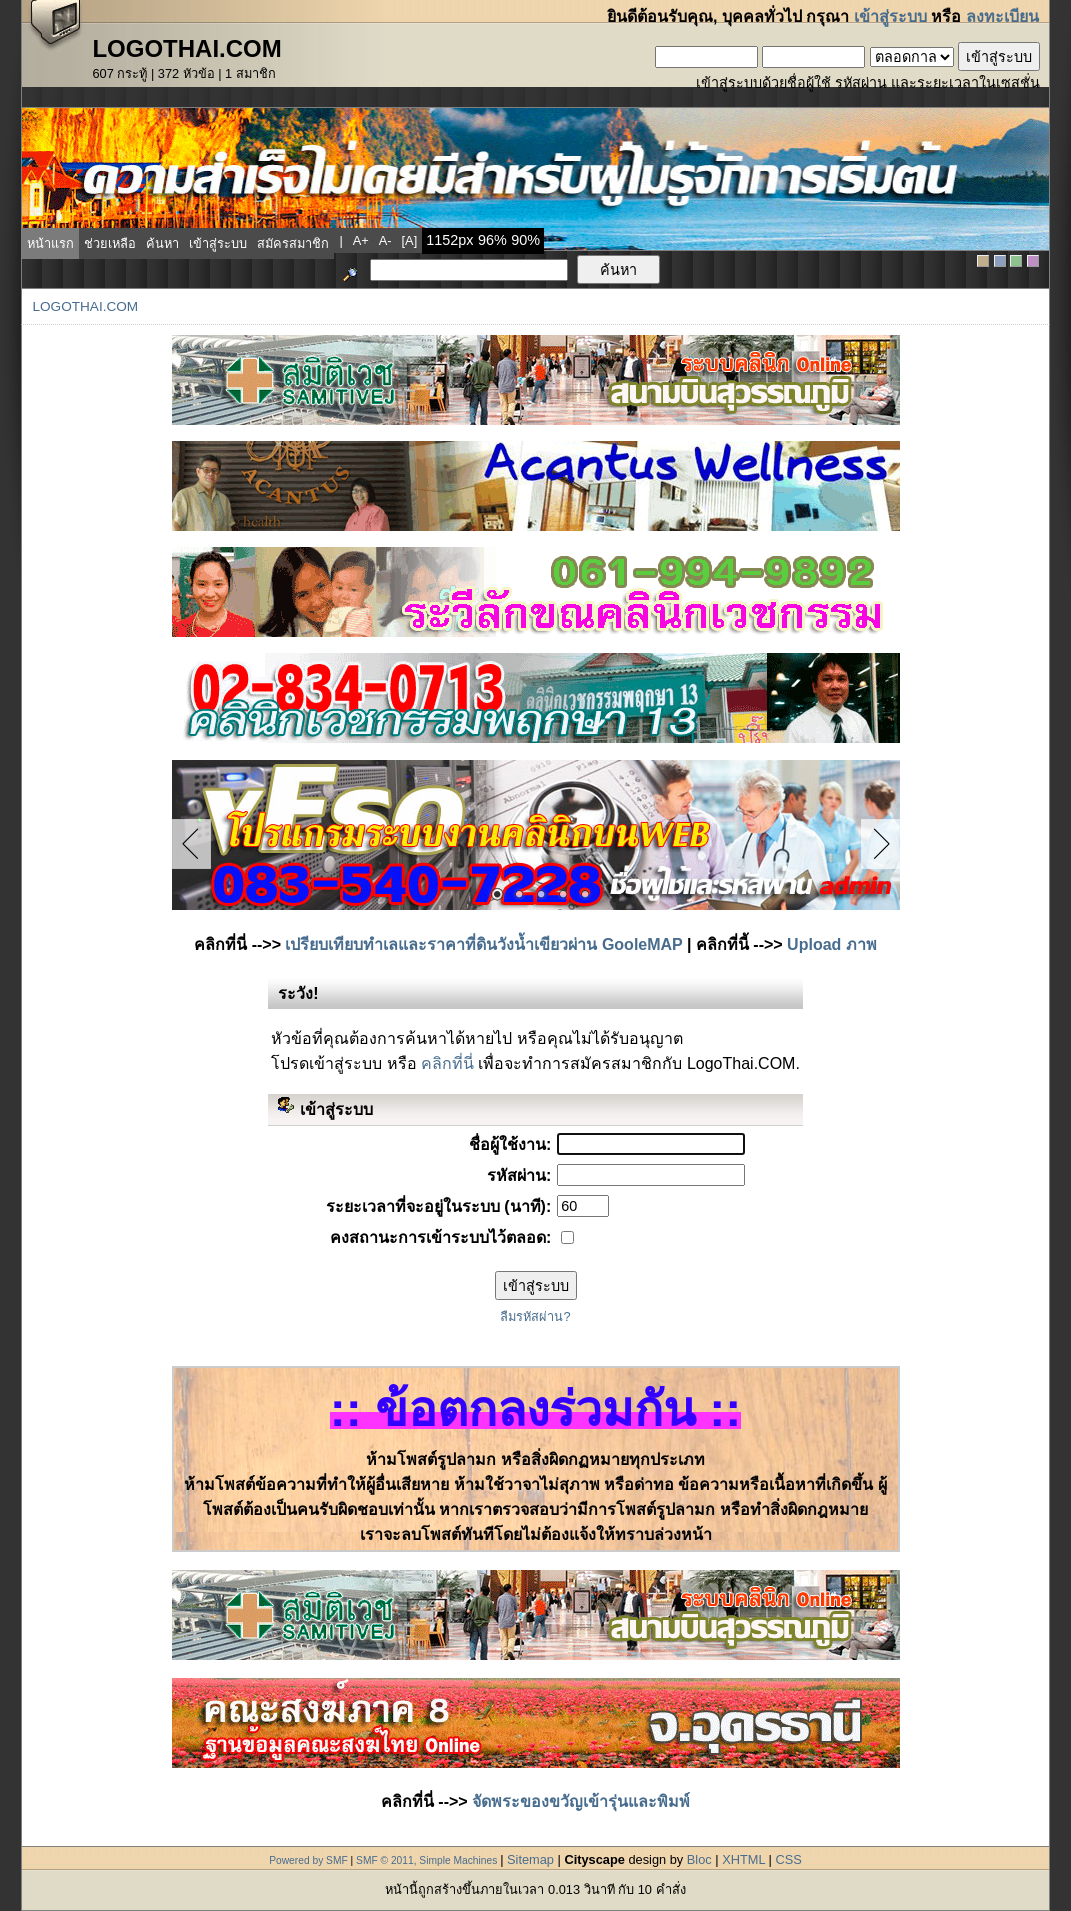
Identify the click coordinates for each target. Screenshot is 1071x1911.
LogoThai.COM (85, 306)
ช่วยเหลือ (110, 243)
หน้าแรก (50, 243)
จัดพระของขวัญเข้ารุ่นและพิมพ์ (581, 1801)
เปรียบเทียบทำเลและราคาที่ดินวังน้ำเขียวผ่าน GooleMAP (483, 944)
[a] (410, 240)
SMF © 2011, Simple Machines (426, 1860)
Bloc (699, 1859)
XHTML (743, 1859)
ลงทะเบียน (1002, 16)
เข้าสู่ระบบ (890, 16)
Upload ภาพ (832, 944)
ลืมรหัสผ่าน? (535, 1316)
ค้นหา (162, 243)
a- (385, 240)
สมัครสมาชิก (293, 243)
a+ (361, 240)
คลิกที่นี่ (447, 1063)
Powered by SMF (308, 1860)
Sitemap (530, 1859)
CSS (788, 1859)
